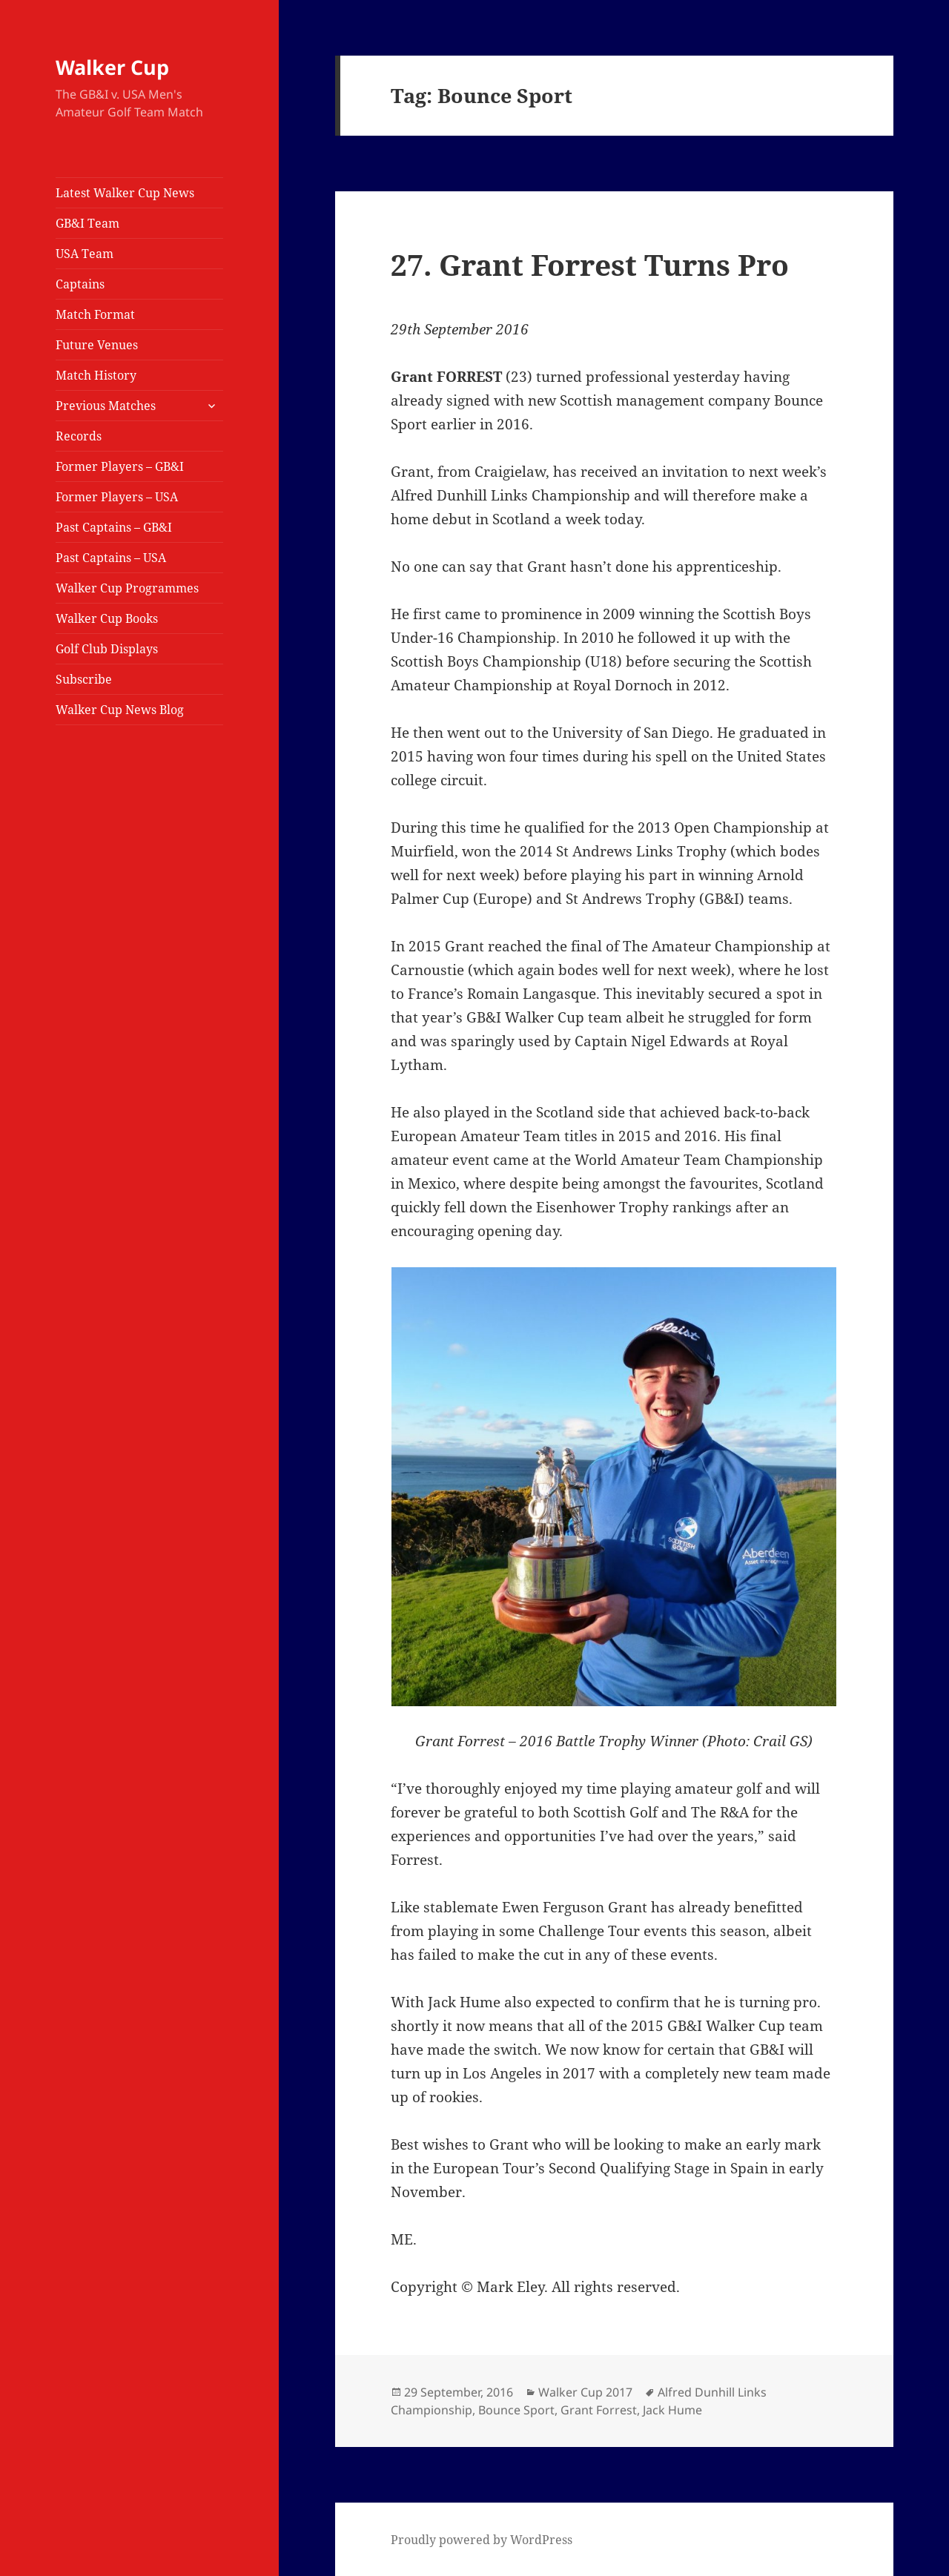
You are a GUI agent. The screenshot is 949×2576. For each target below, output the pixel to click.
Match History (96, 375)
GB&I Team (87, 223)
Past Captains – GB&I (114, 527)
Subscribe (84, 679)
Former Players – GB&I (120, 466)
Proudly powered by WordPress (481, 2540)
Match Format (95, 314)
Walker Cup (112, 67)
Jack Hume (672, 2410)
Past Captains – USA (111, 557)
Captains (80, 284)
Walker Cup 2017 (585, 2392)
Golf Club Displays (107, 649)
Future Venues (97, 345)
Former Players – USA (117, 497)
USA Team (84, 253)
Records (79, 436)
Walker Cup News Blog (120, 709)
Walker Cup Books (107, 618)
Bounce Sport (516, 2410)
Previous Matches (106, 405)
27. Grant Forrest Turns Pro (590, 264)
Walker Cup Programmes (127, 588)
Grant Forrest (599, 2410)
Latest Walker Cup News (125, 193)
